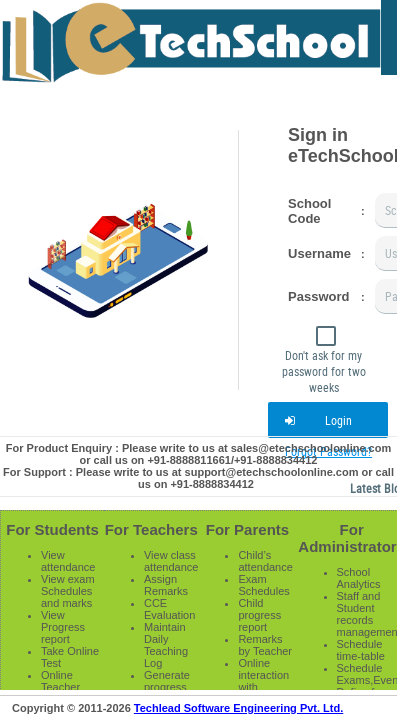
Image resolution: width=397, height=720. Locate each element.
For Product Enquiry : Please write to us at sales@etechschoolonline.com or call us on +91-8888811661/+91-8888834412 (198, 454)
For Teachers (151, 529)
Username (319, 253)
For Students (52, 529)
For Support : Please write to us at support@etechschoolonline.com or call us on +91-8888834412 (198, 478)
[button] (328, 420)
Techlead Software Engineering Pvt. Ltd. (238, 708)
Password (318, 296)
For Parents (247, 529)
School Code (309, 211)
